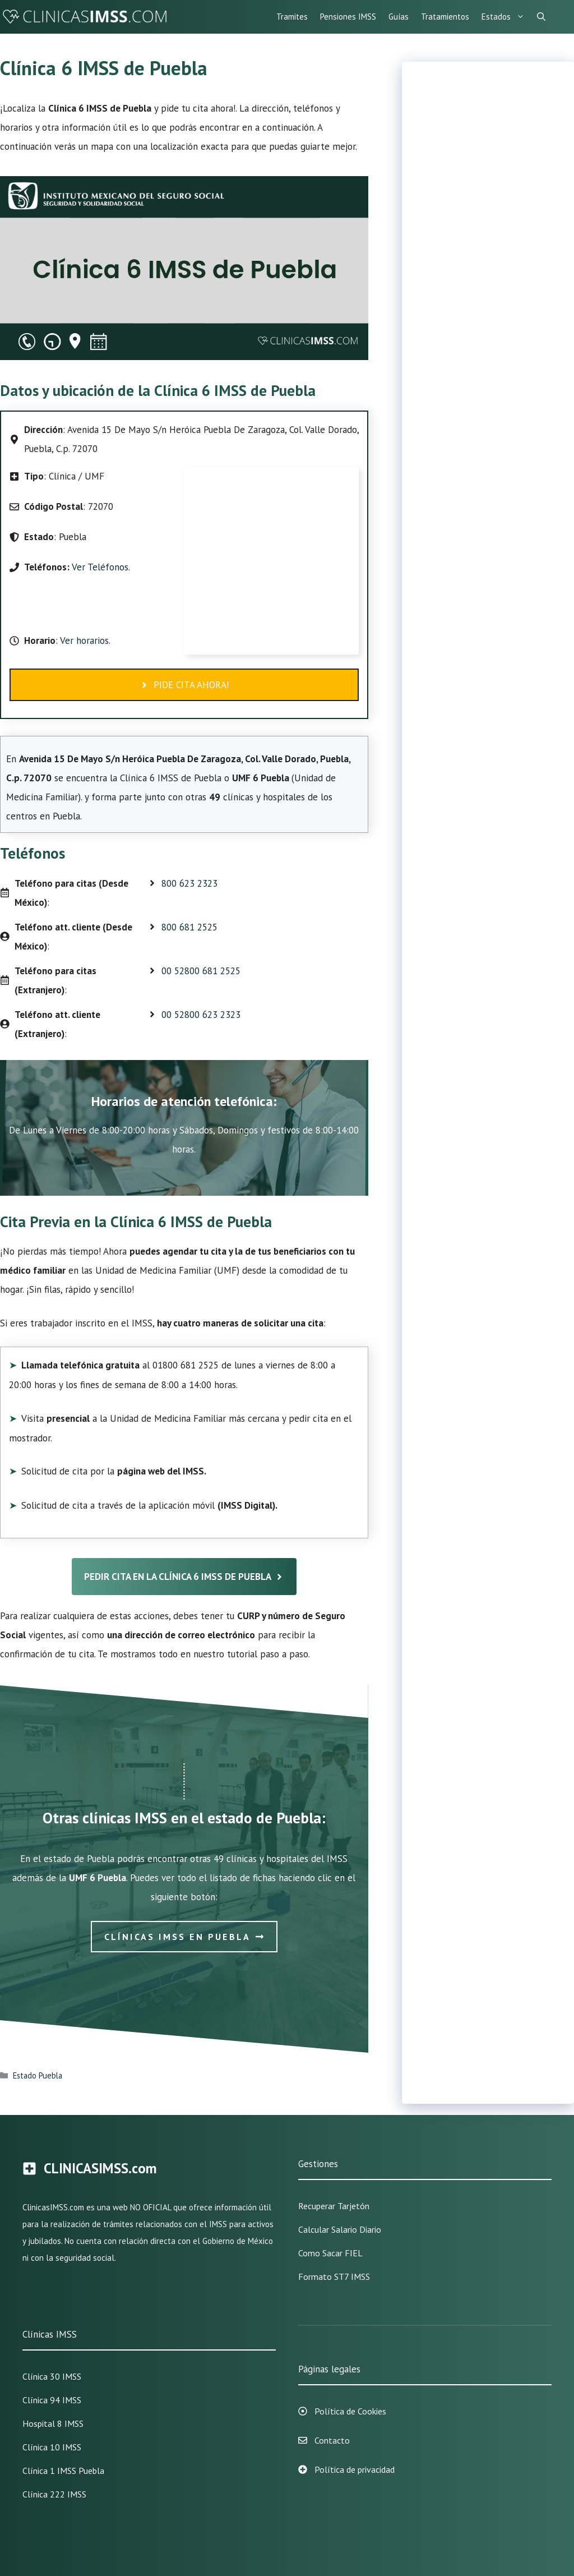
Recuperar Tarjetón (333, 2205)
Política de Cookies (350, 2411)
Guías (398, 16)
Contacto (332, 2440)
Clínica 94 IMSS (51, 2400)
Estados (506, 17)
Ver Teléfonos (100, 567)
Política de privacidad (354, 2469)
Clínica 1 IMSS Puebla (63, 2470)
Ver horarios (83, 640)
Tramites (292, 16)
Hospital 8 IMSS (53, 2423)
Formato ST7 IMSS (334, 2276)
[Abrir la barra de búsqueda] (541, 17)
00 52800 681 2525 (200, 971)
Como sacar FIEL (330, 2253)
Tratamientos (445, 16)
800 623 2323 (189, 883)
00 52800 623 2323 (200, 1014)
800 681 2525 (189, 927)
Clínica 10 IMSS (51, 2447)
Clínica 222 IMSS (54, 2494)
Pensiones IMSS (348, 16)
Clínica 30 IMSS (51, 2376)
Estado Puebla (37, 2075)
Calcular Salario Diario (339, 2229)
